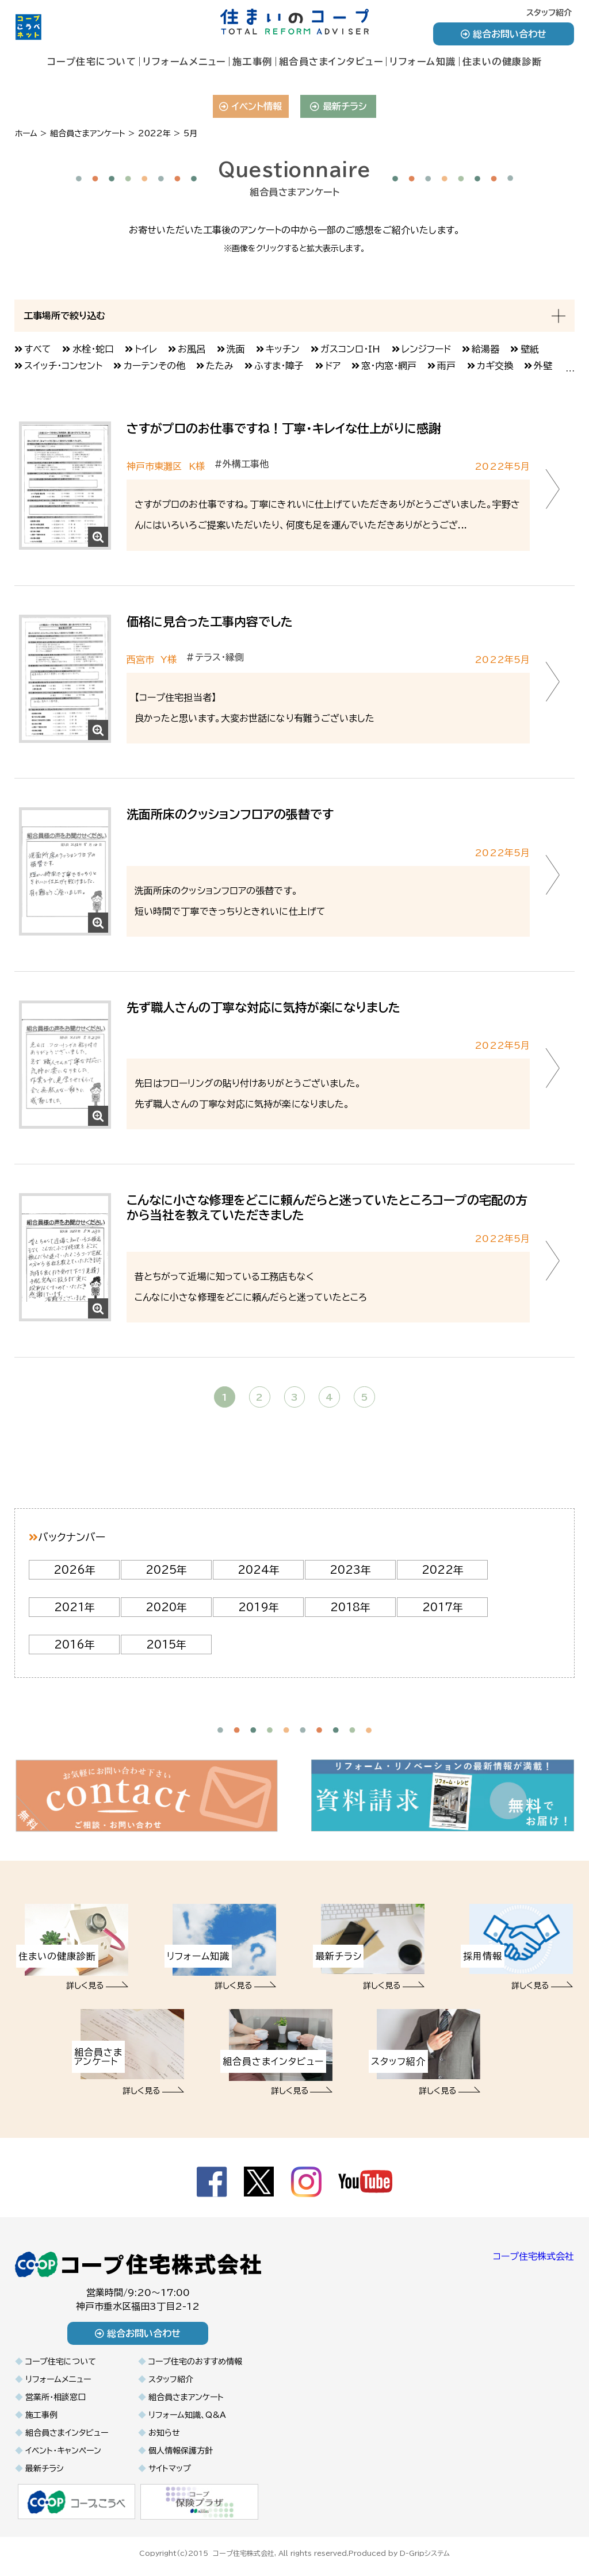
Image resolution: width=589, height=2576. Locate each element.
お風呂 (191, 349)
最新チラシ (338, 106)
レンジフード (426, 349)
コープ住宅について (92, 61)
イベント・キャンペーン (63, 2451)
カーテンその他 (154, 365)
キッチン (283, 349)
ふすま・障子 (279, 365)
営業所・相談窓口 (55, 2397)
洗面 (236, 349)
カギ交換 (495, 365)
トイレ (146, 349)
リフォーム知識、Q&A (187, 2415)
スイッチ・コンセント (63, 365)
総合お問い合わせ (503, 34)
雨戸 (446, 365)
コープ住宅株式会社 (533, 2256)
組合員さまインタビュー (331, 61)
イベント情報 (250, 106)
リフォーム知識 (422, 61)
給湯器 (485, 349)
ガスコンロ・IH (350, 349)
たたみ (220, 365)
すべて (37, 349)
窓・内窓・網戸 (388, 365)
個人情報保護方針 (180, 2451)
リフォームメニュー (184, 61)
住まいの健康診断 (502, 61)
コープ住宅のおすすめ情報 (195, 2362)
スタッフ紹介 (549, 13)
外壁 (543, 365)
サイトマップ (169, 2468)
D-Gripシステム (425, 2551)
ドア (333, 365)
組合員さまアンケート (186, 2397)
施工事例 (252, 61)
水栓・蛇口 (93, 349)
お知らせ (164, 2433)
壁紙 (530, 349)
